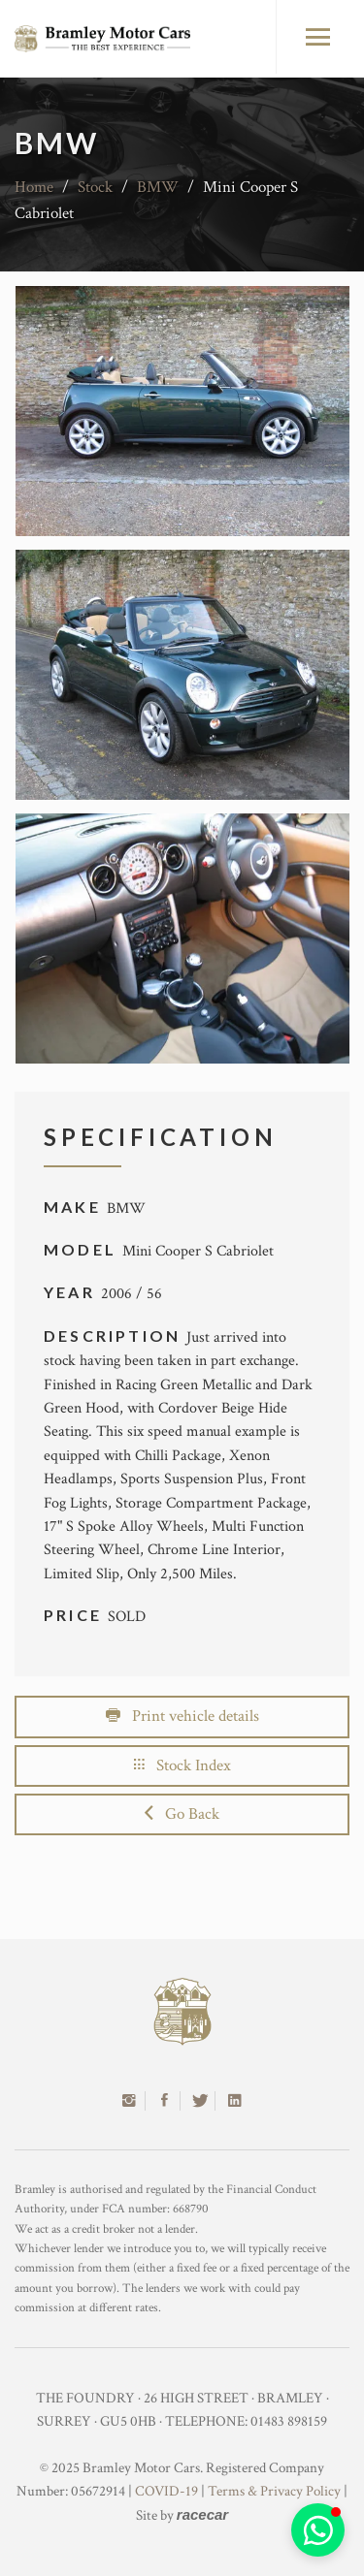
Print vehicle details (182, 1716)
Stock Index (182, 1765)
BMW (158, 187)
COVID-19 (166, 2491)
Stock (95, 187)
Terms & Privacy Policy (274, 2491)
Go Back (182, 1814)
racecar (202, 2514)
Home (34, 187)
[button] (318, 2530)
